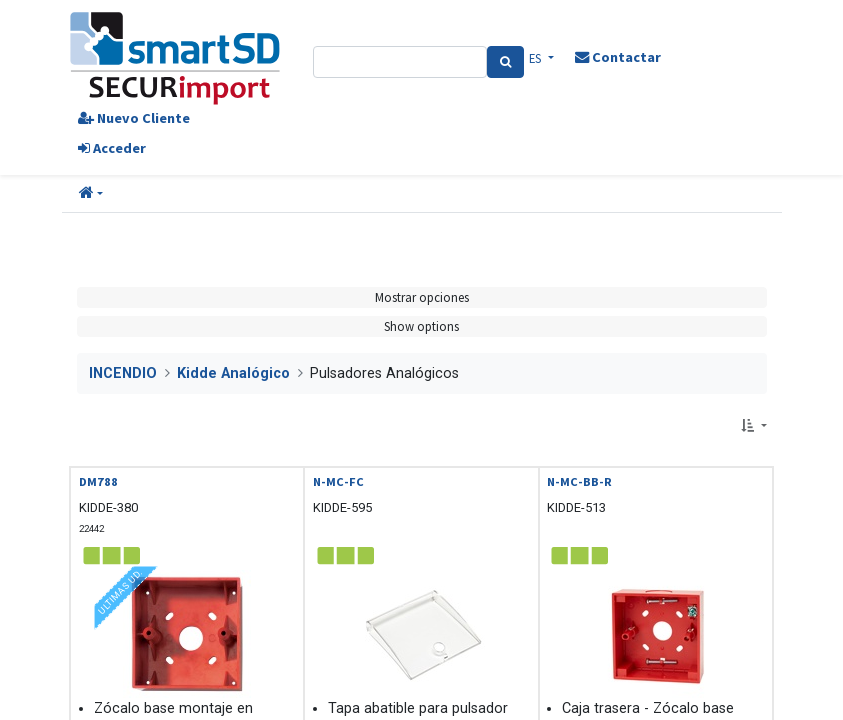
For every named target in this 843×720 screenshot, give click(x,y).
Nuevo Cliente (134, 118)
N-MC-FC (338, 481)
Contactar (618, 57)
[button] (91, 194)
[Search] (505, 62)
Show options (421, 326)
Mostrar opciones (422, 297)
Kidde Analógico (233, 373)
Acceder (112, 148)
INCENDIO (123, 373)
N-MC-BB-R (579, 481)
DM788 (98, 481)
